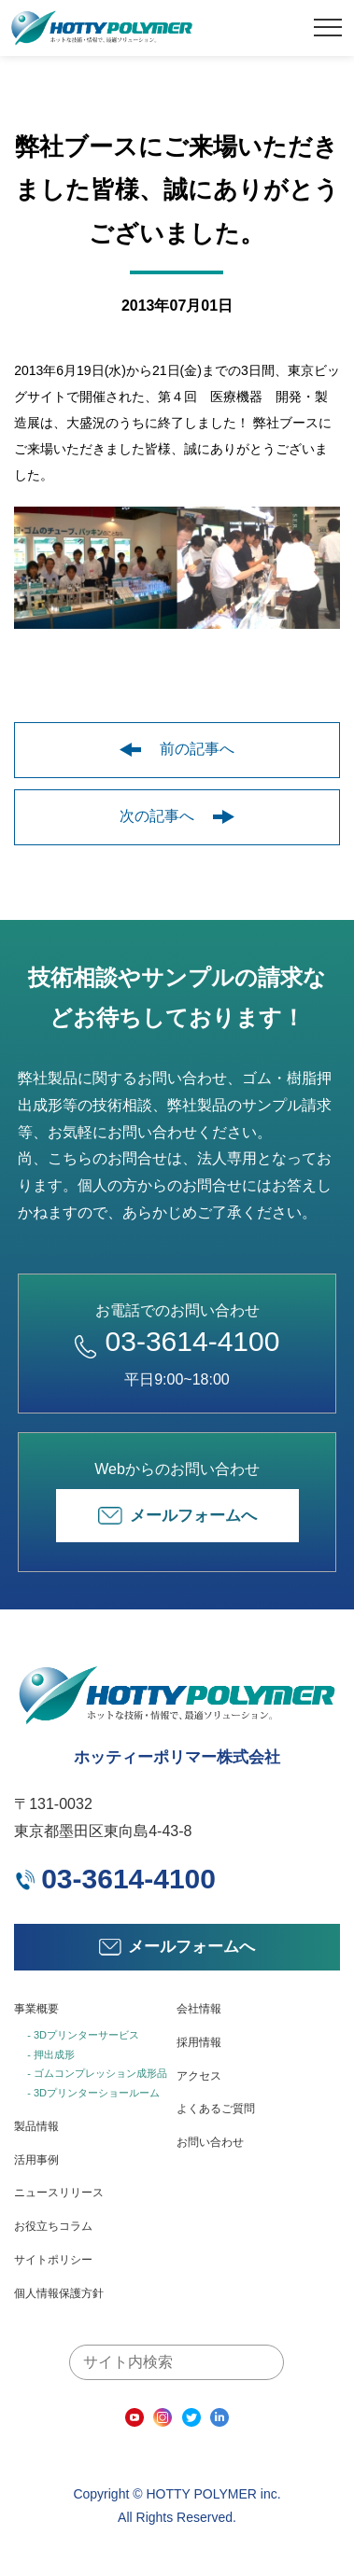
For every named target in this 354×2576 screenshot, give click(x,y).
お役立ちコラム (53, 2226)
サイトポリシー (53, 2259)
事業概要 (36, 2008)
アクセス (199, 2075)
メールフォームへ (177, 1516)
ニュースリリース (59, 2192)
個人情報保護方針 (59, 2293)
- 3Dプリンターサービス (83, 2034)
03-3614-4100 (177, 1341)
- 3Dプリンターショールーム (93, 2092)
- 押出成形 (51, 2054)
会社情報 (199, 2008)
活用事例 (36, 2159)
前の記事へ (177, 749)
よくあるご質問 (216, 2108)
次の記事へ (177, 816)
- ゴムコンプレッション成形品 (97, 2073)
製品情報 (36, 2126)
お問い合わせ (210, 2142)
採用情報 (199, 2042)
